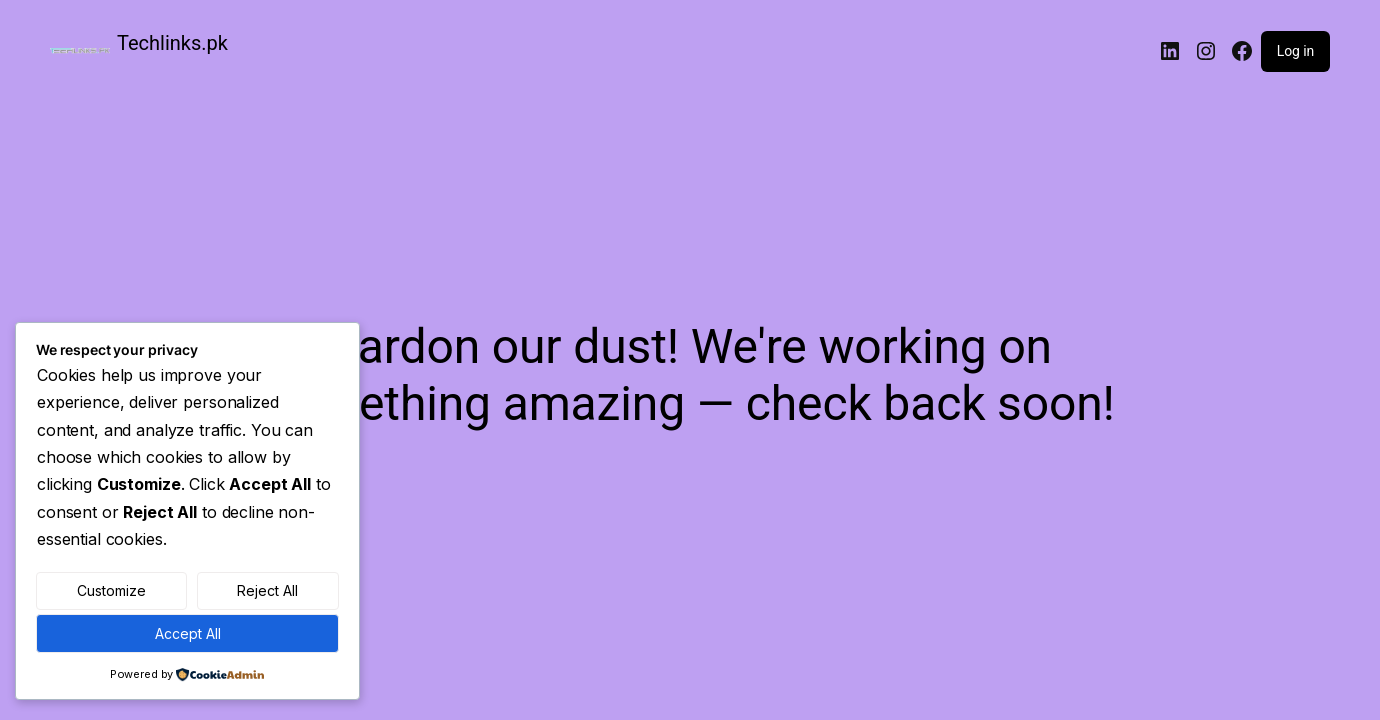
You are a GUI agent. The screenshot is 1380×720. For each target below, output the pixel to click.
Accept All (188, 633)
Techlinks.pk (172, 43)
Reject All (267, 590)
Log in (1295, 51)
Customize (111, 590)
